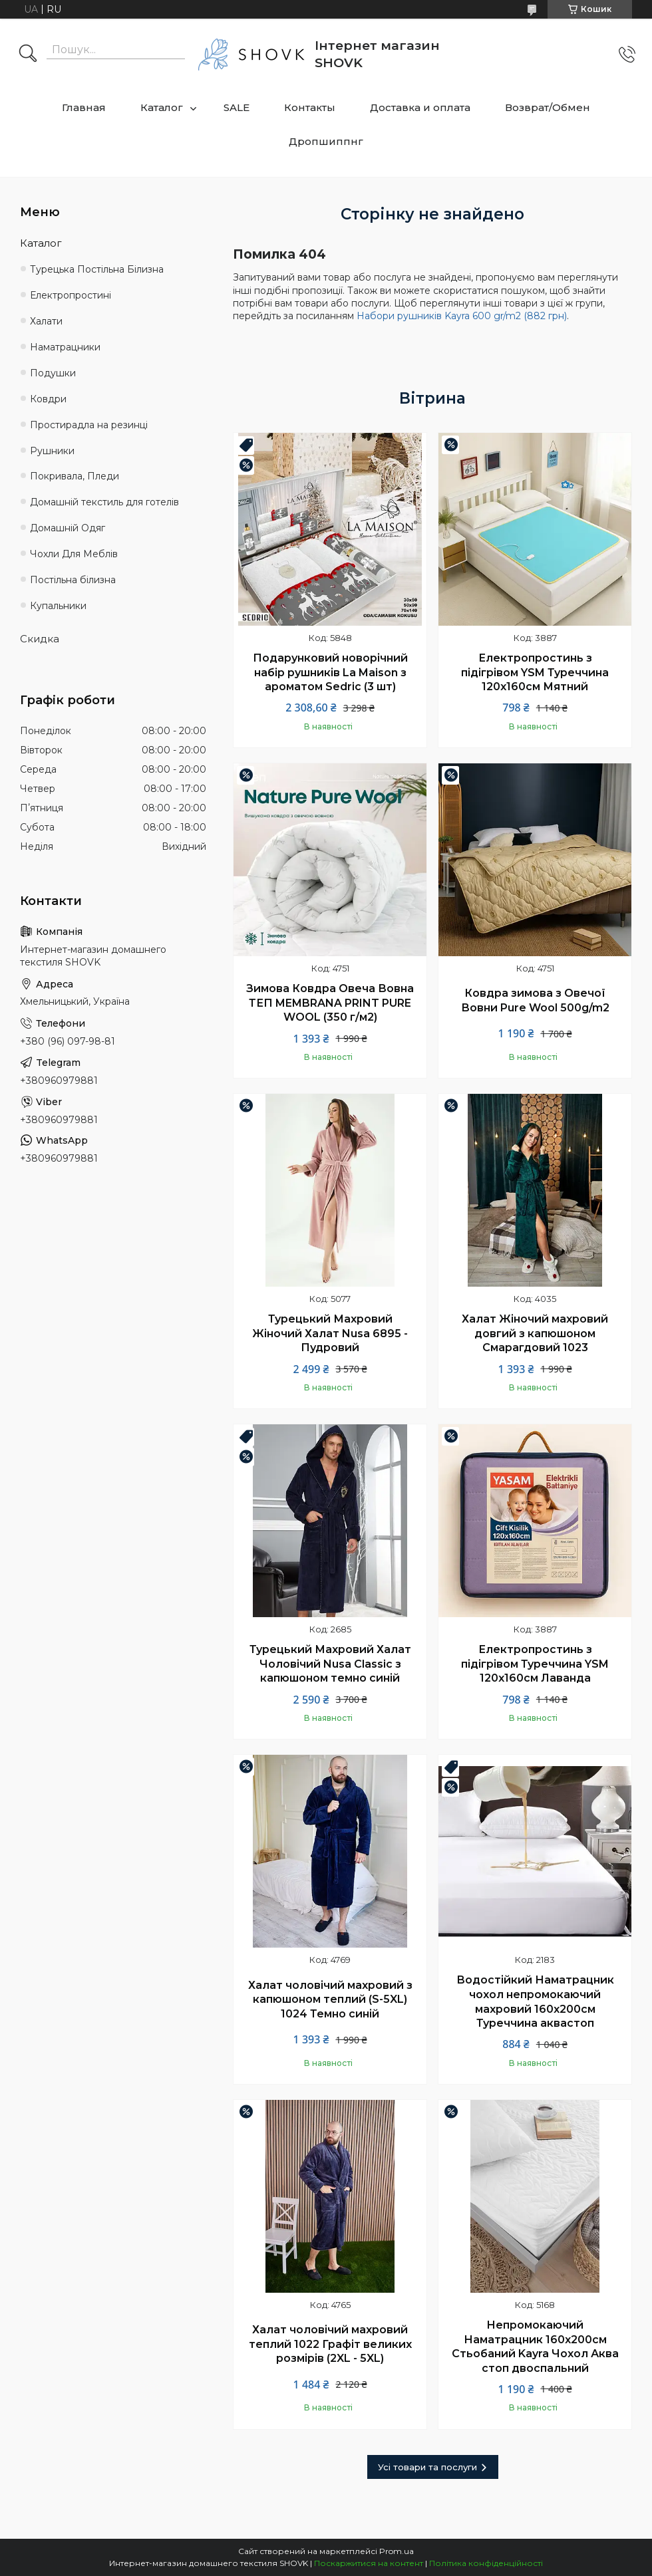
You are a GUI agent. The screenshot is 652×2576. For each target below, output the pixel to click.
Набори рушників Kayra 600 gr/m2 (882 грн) (462, 316)
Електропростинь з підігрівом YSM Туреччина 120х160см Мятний (535, 672)
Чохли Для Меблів (74, 554)
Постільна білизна (73, 580)
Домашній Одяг (67, 528)
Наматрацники (65, 347)
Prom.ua (396, 2551)
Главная (84, 107)
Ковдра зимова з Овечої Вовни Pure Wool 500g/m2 (535, 1000)
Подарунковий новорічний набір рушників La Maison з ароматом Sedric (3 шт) (330, 672)
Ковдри (48, 399)
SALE (236, 107)
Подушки (53, 373)
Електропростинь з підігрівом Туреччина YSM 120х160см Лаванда (535, 1663)
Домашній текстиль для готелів (104, 502)
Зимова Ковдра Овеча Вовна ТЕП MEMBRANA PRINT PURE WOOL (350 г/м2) (330, 1002)
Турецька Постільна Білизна (97, 269)
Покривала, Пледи (74, 476)
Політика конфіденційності (486, 2563)
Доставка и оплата (420, 107)
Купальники (58, 606)
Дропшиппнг (326, 141)
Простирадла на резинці (89, 425)
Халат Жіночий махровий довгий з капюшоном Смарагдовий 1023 (535, 1333)
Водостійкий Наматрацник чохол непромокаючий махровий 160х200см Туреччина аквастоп (535, 2001)
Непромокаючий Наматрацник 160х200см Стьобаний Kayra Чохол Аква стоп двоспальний (535, 2347)
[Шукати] (28, 54)
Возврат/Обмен (547, 107)
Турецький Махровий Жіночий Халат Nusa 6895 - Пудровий (330, 1333)
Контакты (309, 107)
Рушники (52, 451)
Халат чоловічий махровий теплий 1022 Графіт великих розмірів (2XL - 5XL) (330, 2344)
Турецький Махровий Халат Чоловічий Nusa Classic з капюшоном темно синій (330, 1663)
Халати (46, 321)
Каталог (161, 107)
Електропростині (70, 295)
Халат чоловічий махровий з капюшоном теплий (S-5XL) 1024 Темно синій (330, 1999)
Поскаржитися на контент (368, 2563)
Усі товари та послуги (427, 2467)
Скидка (39, 638)
